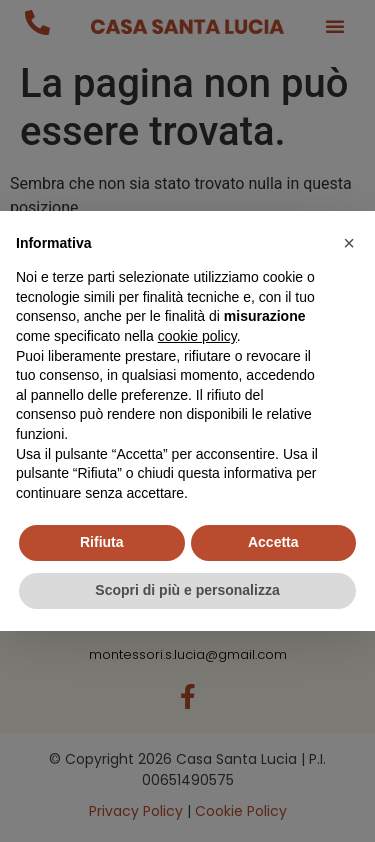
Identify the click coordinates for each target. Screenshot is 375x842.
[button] (349, 243)
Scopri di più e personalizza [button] (187, 590)
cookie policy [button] (197, 336)
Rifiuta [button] (102, 542)
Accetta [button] (273, 542)
